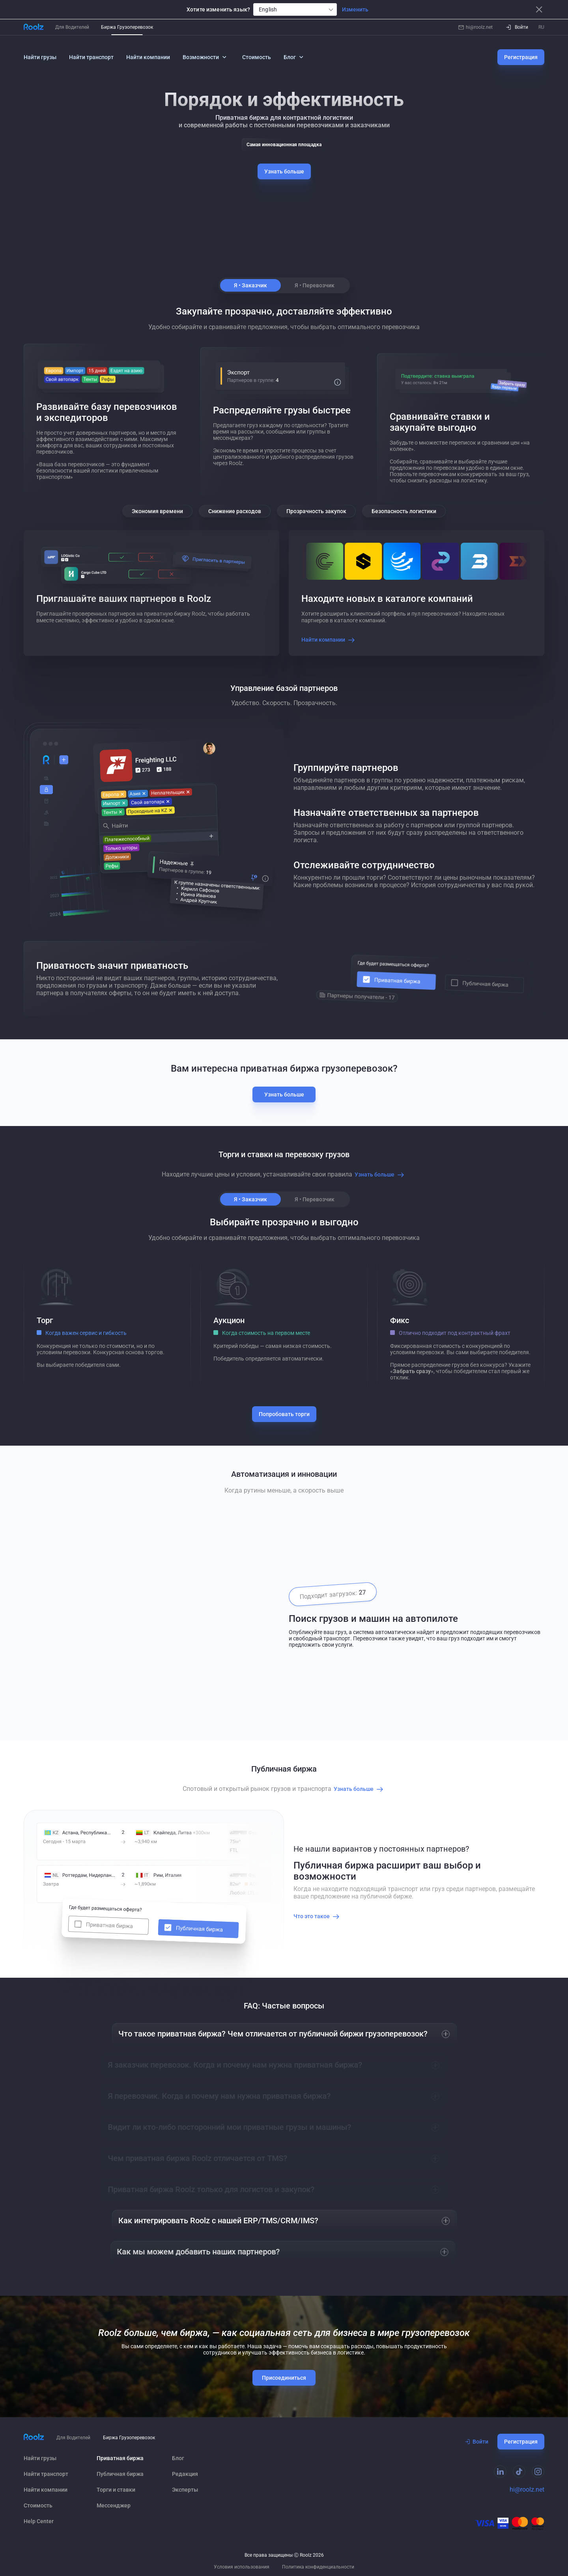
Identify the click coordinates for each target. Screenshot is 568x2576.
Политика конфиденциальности (318, 2567)
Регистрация (521, 57)
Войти (476, 2441)
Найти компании (148, 57)
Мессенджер (114, 2505)
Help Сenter (39, 2521)
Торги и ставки (116, 2490)
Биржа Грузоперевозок (127, 27)
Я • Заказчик (250, 285)
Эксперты (185, 2490)
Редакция (185, 2474)
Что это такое (317, 1915)
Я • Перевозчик (314, 285)
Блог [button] (294, 57)
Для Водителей (72, 27)
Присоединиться (284, 2378)
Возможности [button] (205, 57)
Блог (178, 2458)
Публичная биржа (120, 2474)
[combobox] (295, 9)
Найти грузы (40, 57)
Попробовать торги (284, 1414)
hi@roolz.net (475, 27)
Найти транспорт (91, 57)
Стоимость (256, 57)
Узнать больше (284, 171)
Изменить (355, 9)
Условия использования (241, 2567)
